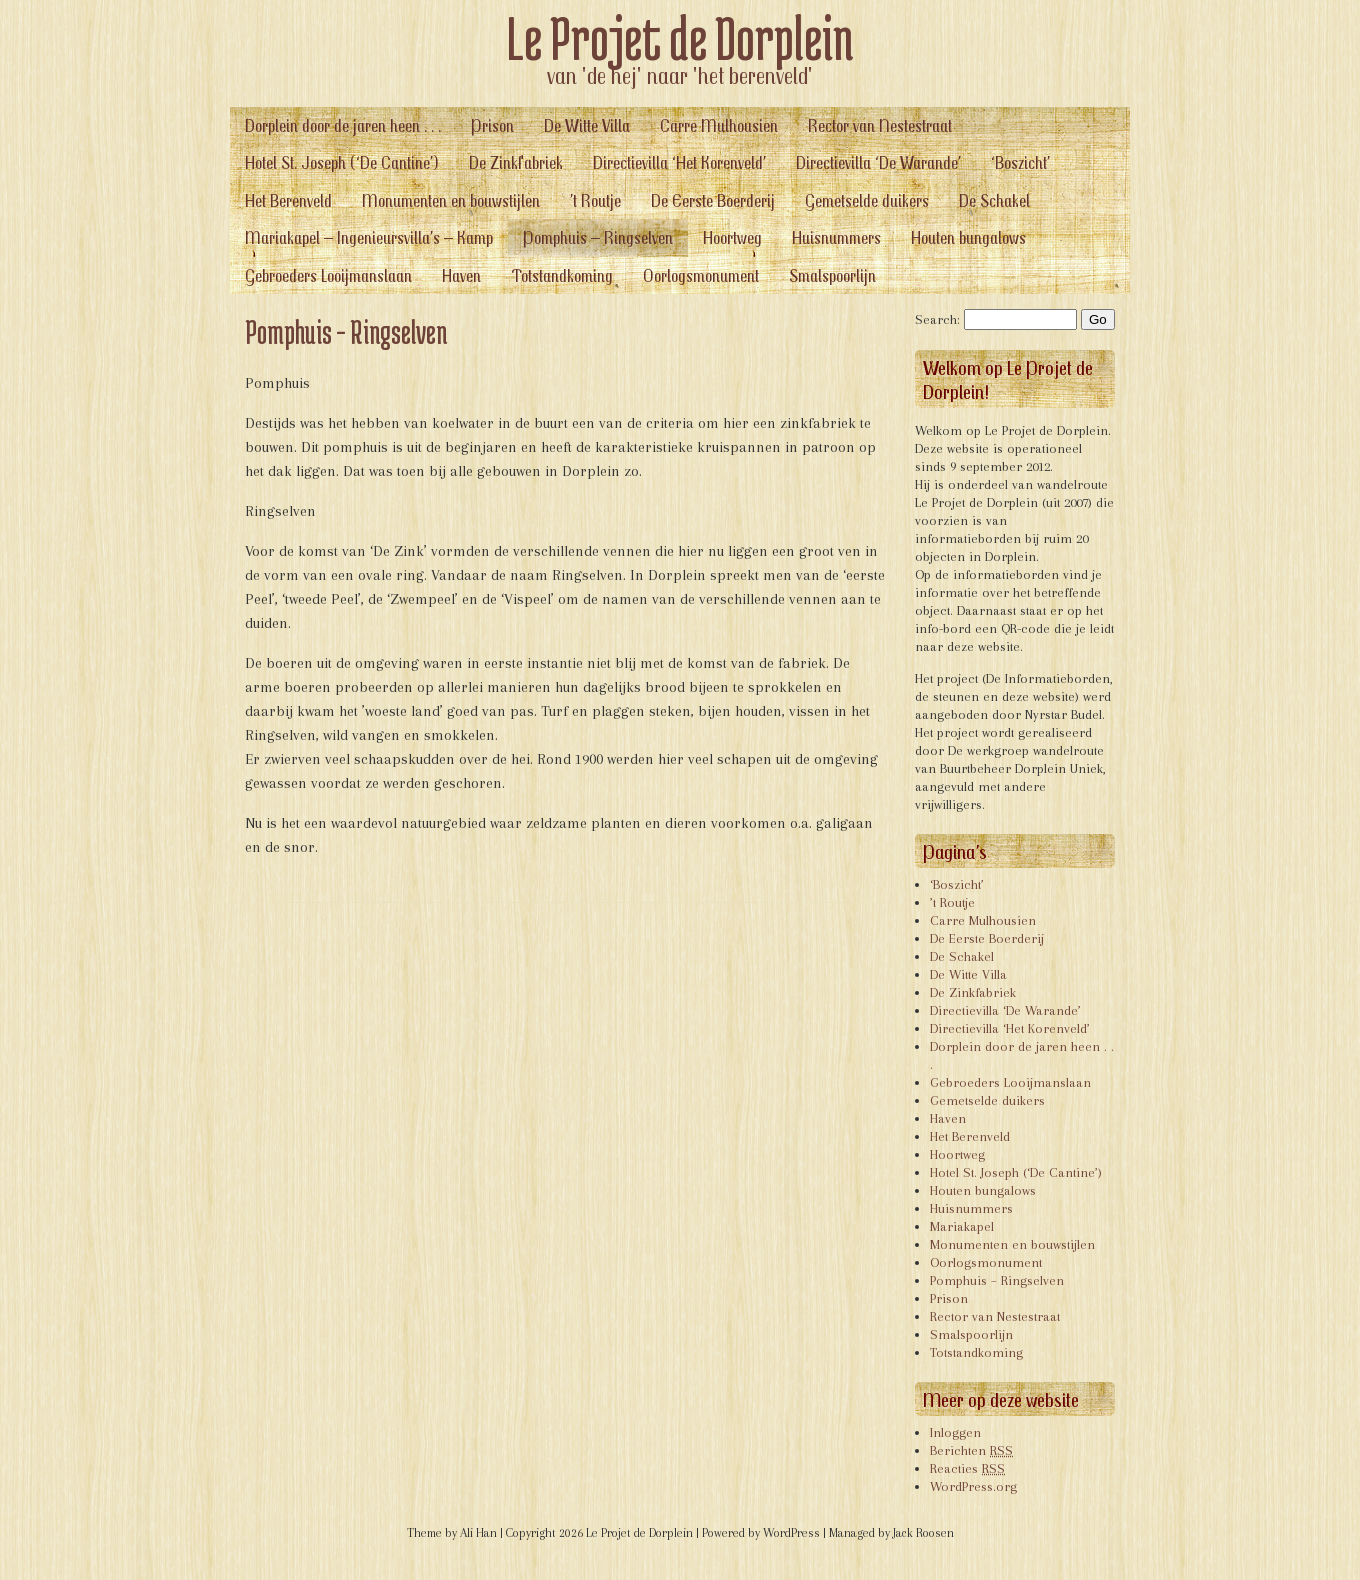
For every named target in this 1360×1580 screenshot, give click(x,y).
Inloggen (955, 1432)
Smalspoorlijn (832, 275)
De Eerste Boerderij (713, 200)
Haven (461, 275)
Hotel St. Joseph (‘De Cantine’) (342, 162)
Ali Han (478, 1533)
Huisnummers (836, 237)
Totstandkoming (562, 275)
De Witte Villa (587, 125)
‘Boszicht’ (1020, 162)
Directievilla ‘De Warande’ (878, 162)
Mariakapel (962, 1226)
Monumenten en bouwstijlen (451, 200)
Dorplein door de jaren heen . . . (343, 125)
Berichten (971, 1450)
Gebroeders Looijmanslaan (328, 275)
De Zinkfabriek (516, 162)
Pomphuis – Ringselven (598, 237)
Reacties (967, 1468)
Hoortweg (732, 237)
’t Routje (595, 200)
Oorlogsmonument (701, 275)
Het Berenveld (288, 200)
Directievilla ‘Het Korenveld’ (679, 162)
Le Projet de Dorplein (680, 38)
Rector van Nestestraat (880, 125)
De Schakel (994, 200)
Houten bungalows (968, 237)
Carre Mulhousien (719, 125)
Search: (937, 319)
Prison (492, 125)
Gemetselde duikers (867, 200)
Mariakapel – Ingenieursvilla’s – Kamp (369, 237)
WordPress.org (973, 1486)
